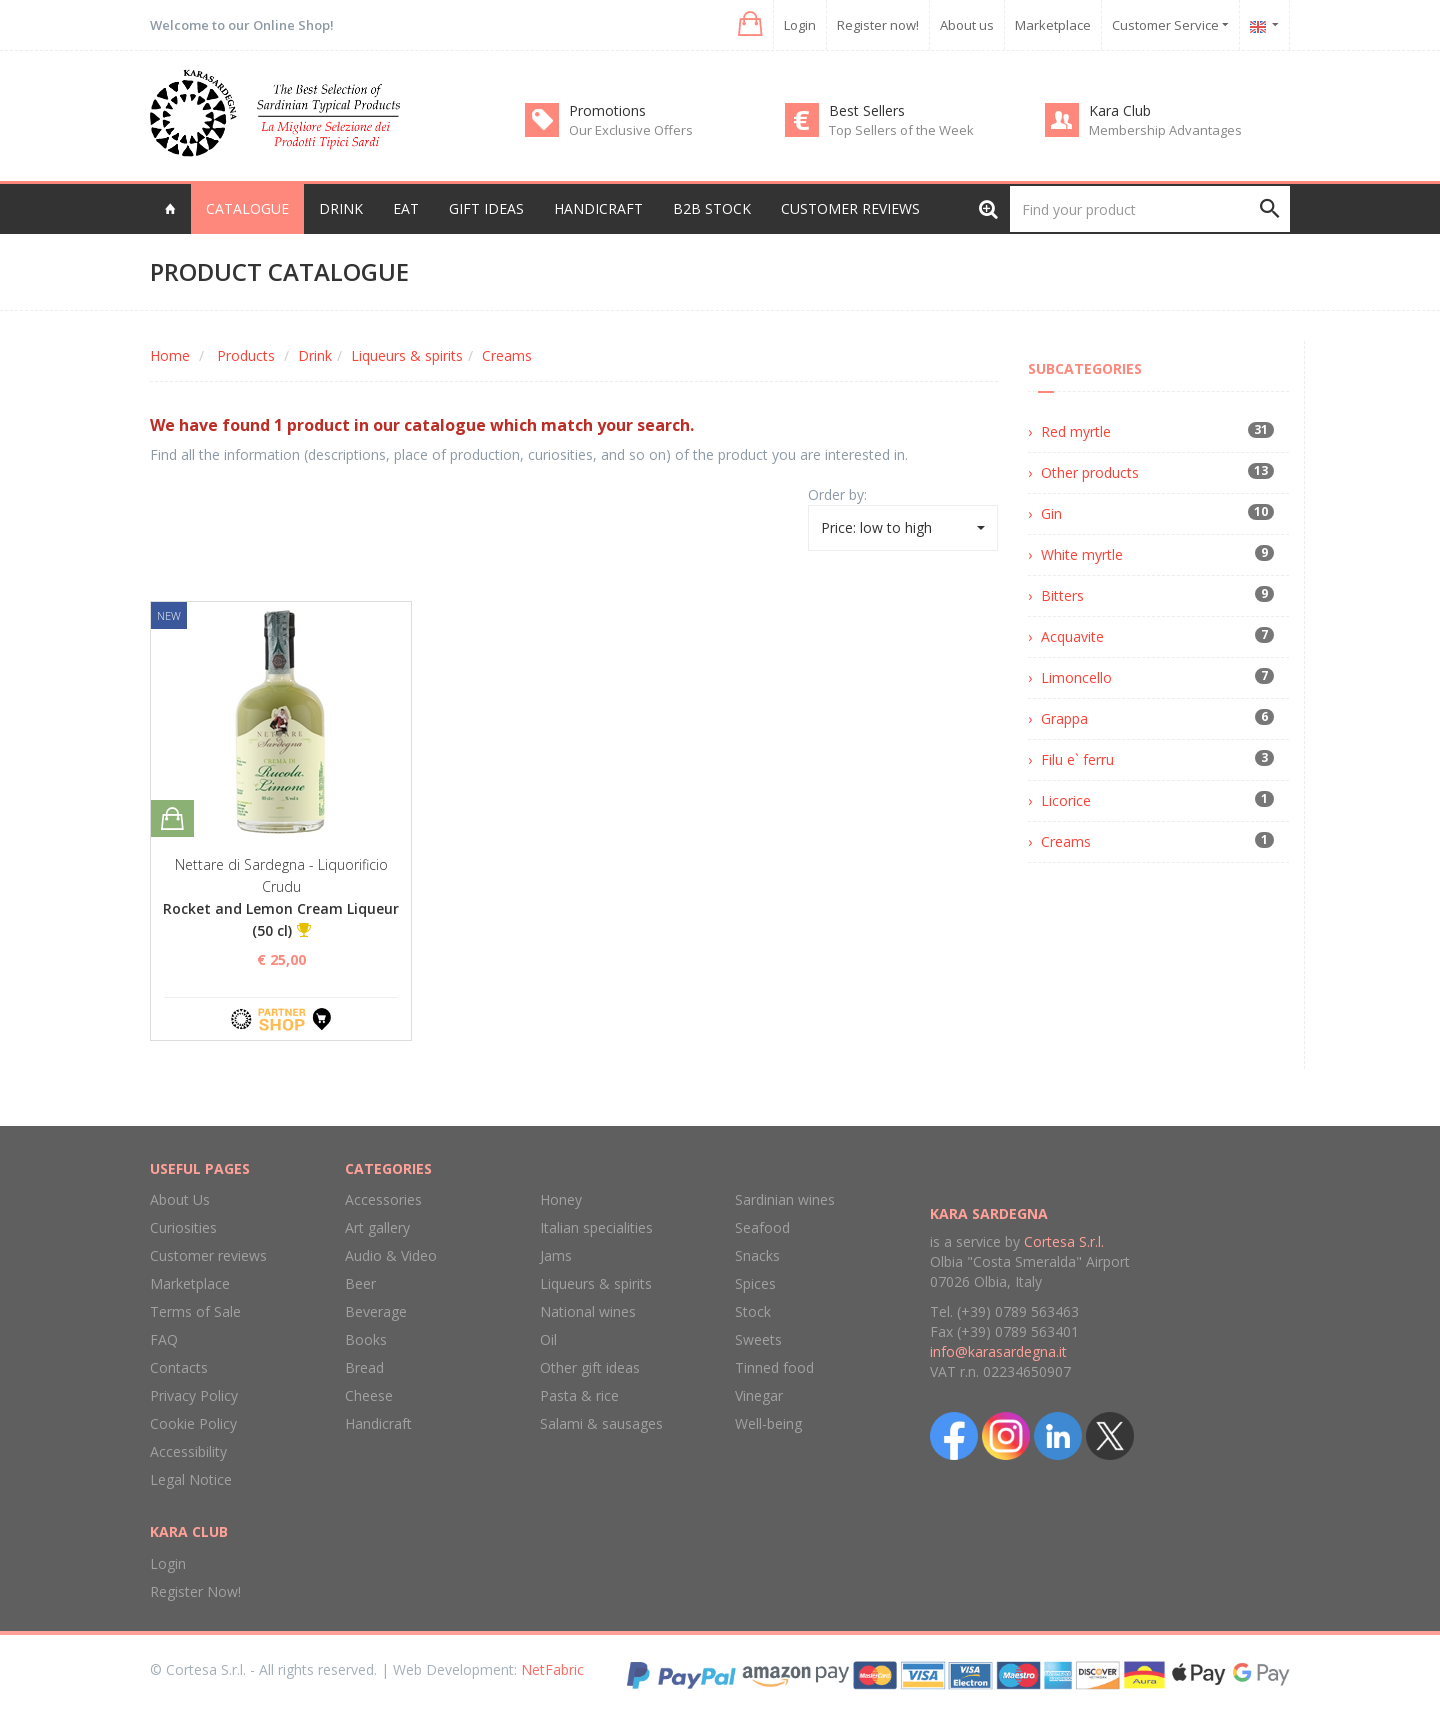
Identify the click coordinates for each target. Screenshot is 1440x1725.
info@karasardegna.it (998, 1351)
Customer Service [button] (1170, 25)
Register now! (878, 25)
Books (366, 1339)
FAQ (164, 1339)
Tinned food (774, 1367)
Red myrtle (1076, 431)
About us (967, 25)
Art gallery (377, 1227)
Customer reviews (850, 208)
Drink (315, 355)
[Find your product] (1150, 209)
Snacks (757, 1255)
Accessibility (188, 1451)
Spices (755, 1283)
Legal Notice (191, 1479)
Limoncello (1076, 677)
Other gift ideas (590, 1367)
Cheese (369, 1395)
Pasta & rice (579, 1395)
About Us (180, 1199)
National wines (588, 1311)
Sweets (758, 1339)
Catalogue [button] (247, 208)
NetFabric (552, 1669)
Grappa (1064, 718)
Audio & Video (391, 1255)
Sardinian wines (785, 1199)
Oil (548, 1339)
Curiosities (183, 1227)
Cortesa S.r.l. (1064, 1241)
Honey (561, 1199)
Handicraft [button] (598, 208)
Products (246, 355)
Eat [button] (406, 208)
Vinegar (759, 1395)
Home (170, 355)
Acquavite (1072, 636)
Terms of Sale (195, 1311)
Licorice (1066, 800)
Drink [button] (341, 208)
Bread (364, 1367)
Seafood (762, 1227)
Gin (1051, 513)
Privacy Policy (194, 1395)
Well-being (768, 1423)
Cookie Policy (193, 1423)
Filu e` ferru (1077, 759)
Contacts (179, 1367)
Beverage (376, 1311)
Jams (556, 1255)
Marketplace (1053, 25)
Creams (507, 355)
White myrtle (1082, 554)
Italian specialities (596, 1227)
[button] (748, 24)
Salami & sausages (601, 1423)
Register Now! (195, 1591)
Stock (753, 1311)
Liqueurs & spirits (407, 355)
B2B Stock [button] (712, 208)
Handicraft (378, 1423)
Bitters (1062, 595)
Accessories (383, 1199)
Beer (360, 1283)
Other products (1090, 472)
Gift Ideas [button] (486, 208)
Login (800, 25)
